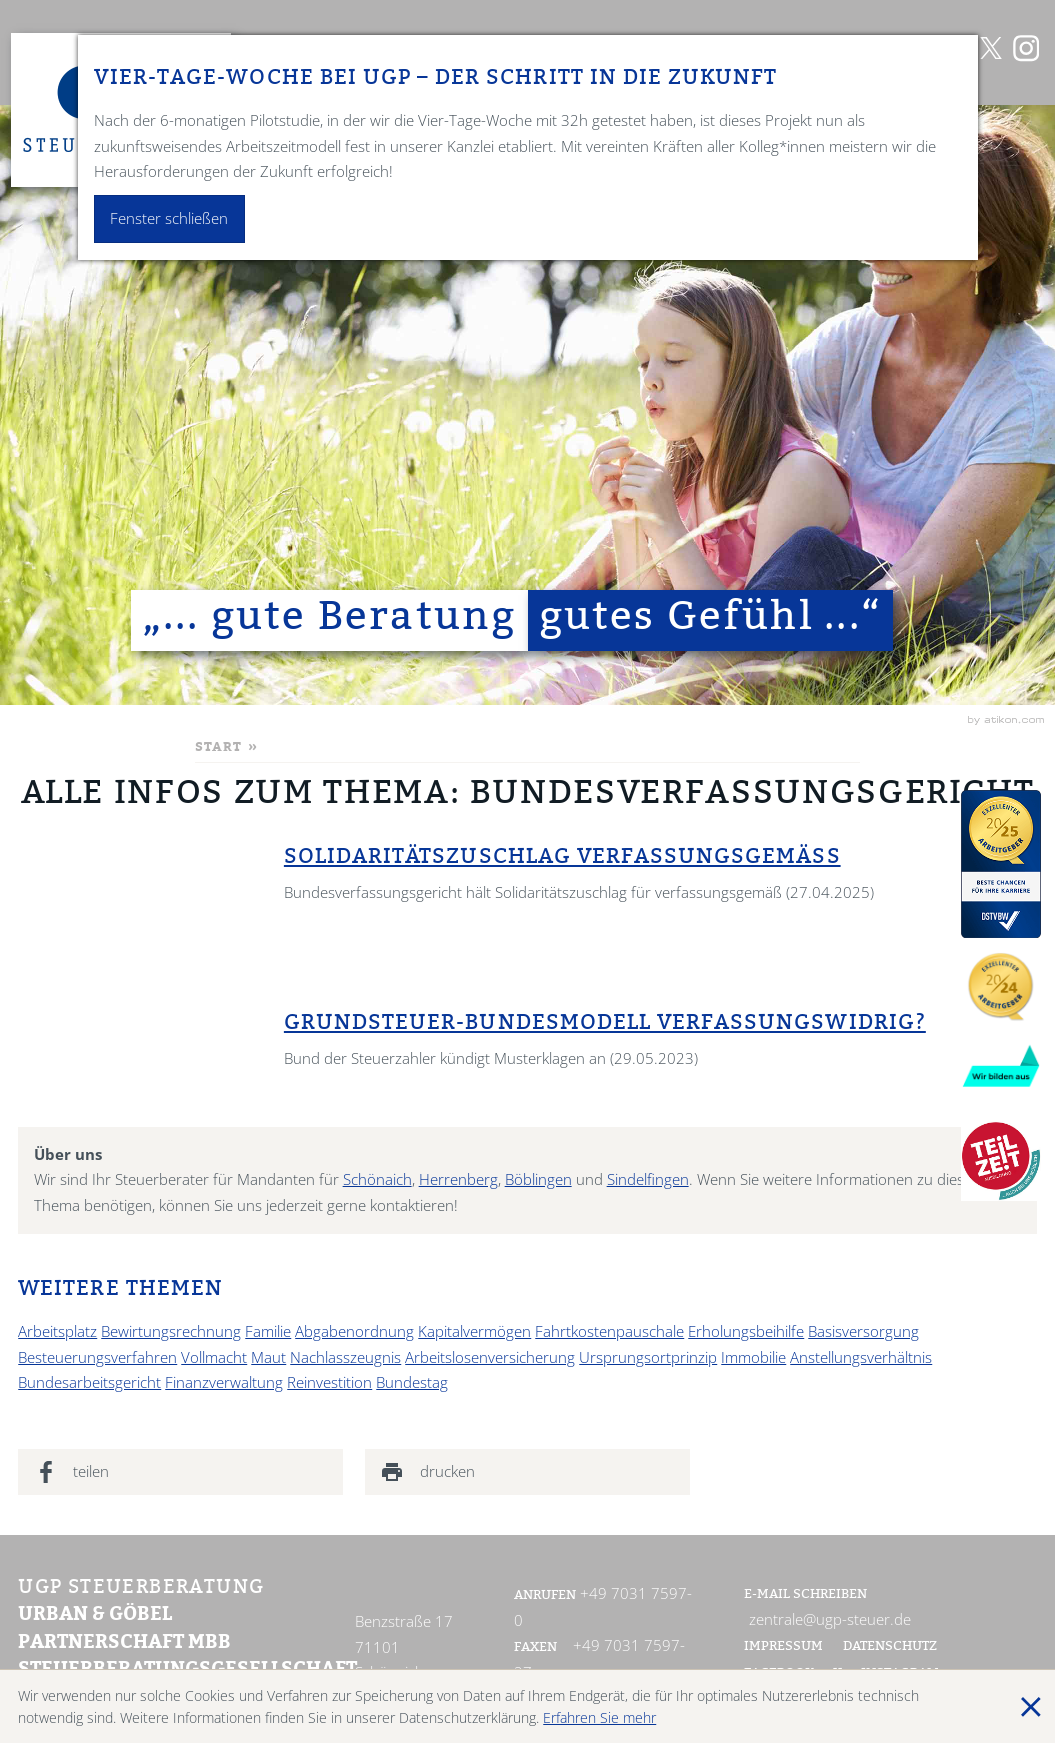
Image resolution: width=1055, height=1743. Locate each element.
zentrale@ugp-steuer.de (830, 1619)
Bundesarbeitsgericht (89, 1382)
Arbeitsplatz (57, 1331)
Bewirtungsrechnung (171, 1331)
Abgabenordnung (354, 1331)
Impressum (783, 1647)
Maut (268, 1357)
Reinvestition (329, 1382)
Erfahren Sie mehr (599, 1717)
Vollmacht (214, 1357)
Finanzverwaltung (224, 1382)
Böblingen (538, 1179)
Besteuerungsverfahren (97, 1357)
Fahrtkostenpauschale (609, 1331)
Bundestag (412, 1382)
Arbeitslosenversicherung (490, 1357)
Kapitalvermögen (474, 1331)
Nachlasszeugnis (345, 1357)
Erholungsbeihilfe (746, 1331)
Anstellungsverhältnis (861, 1357)
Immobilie (753, 1357)
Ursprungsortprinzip (648, 1357)
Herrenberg (458, 1179)
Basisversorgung (863, 1331)
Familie (268, 1331)
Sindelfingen (648, 1179)
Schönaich (377, 1179)
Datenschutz (890, 1647)
